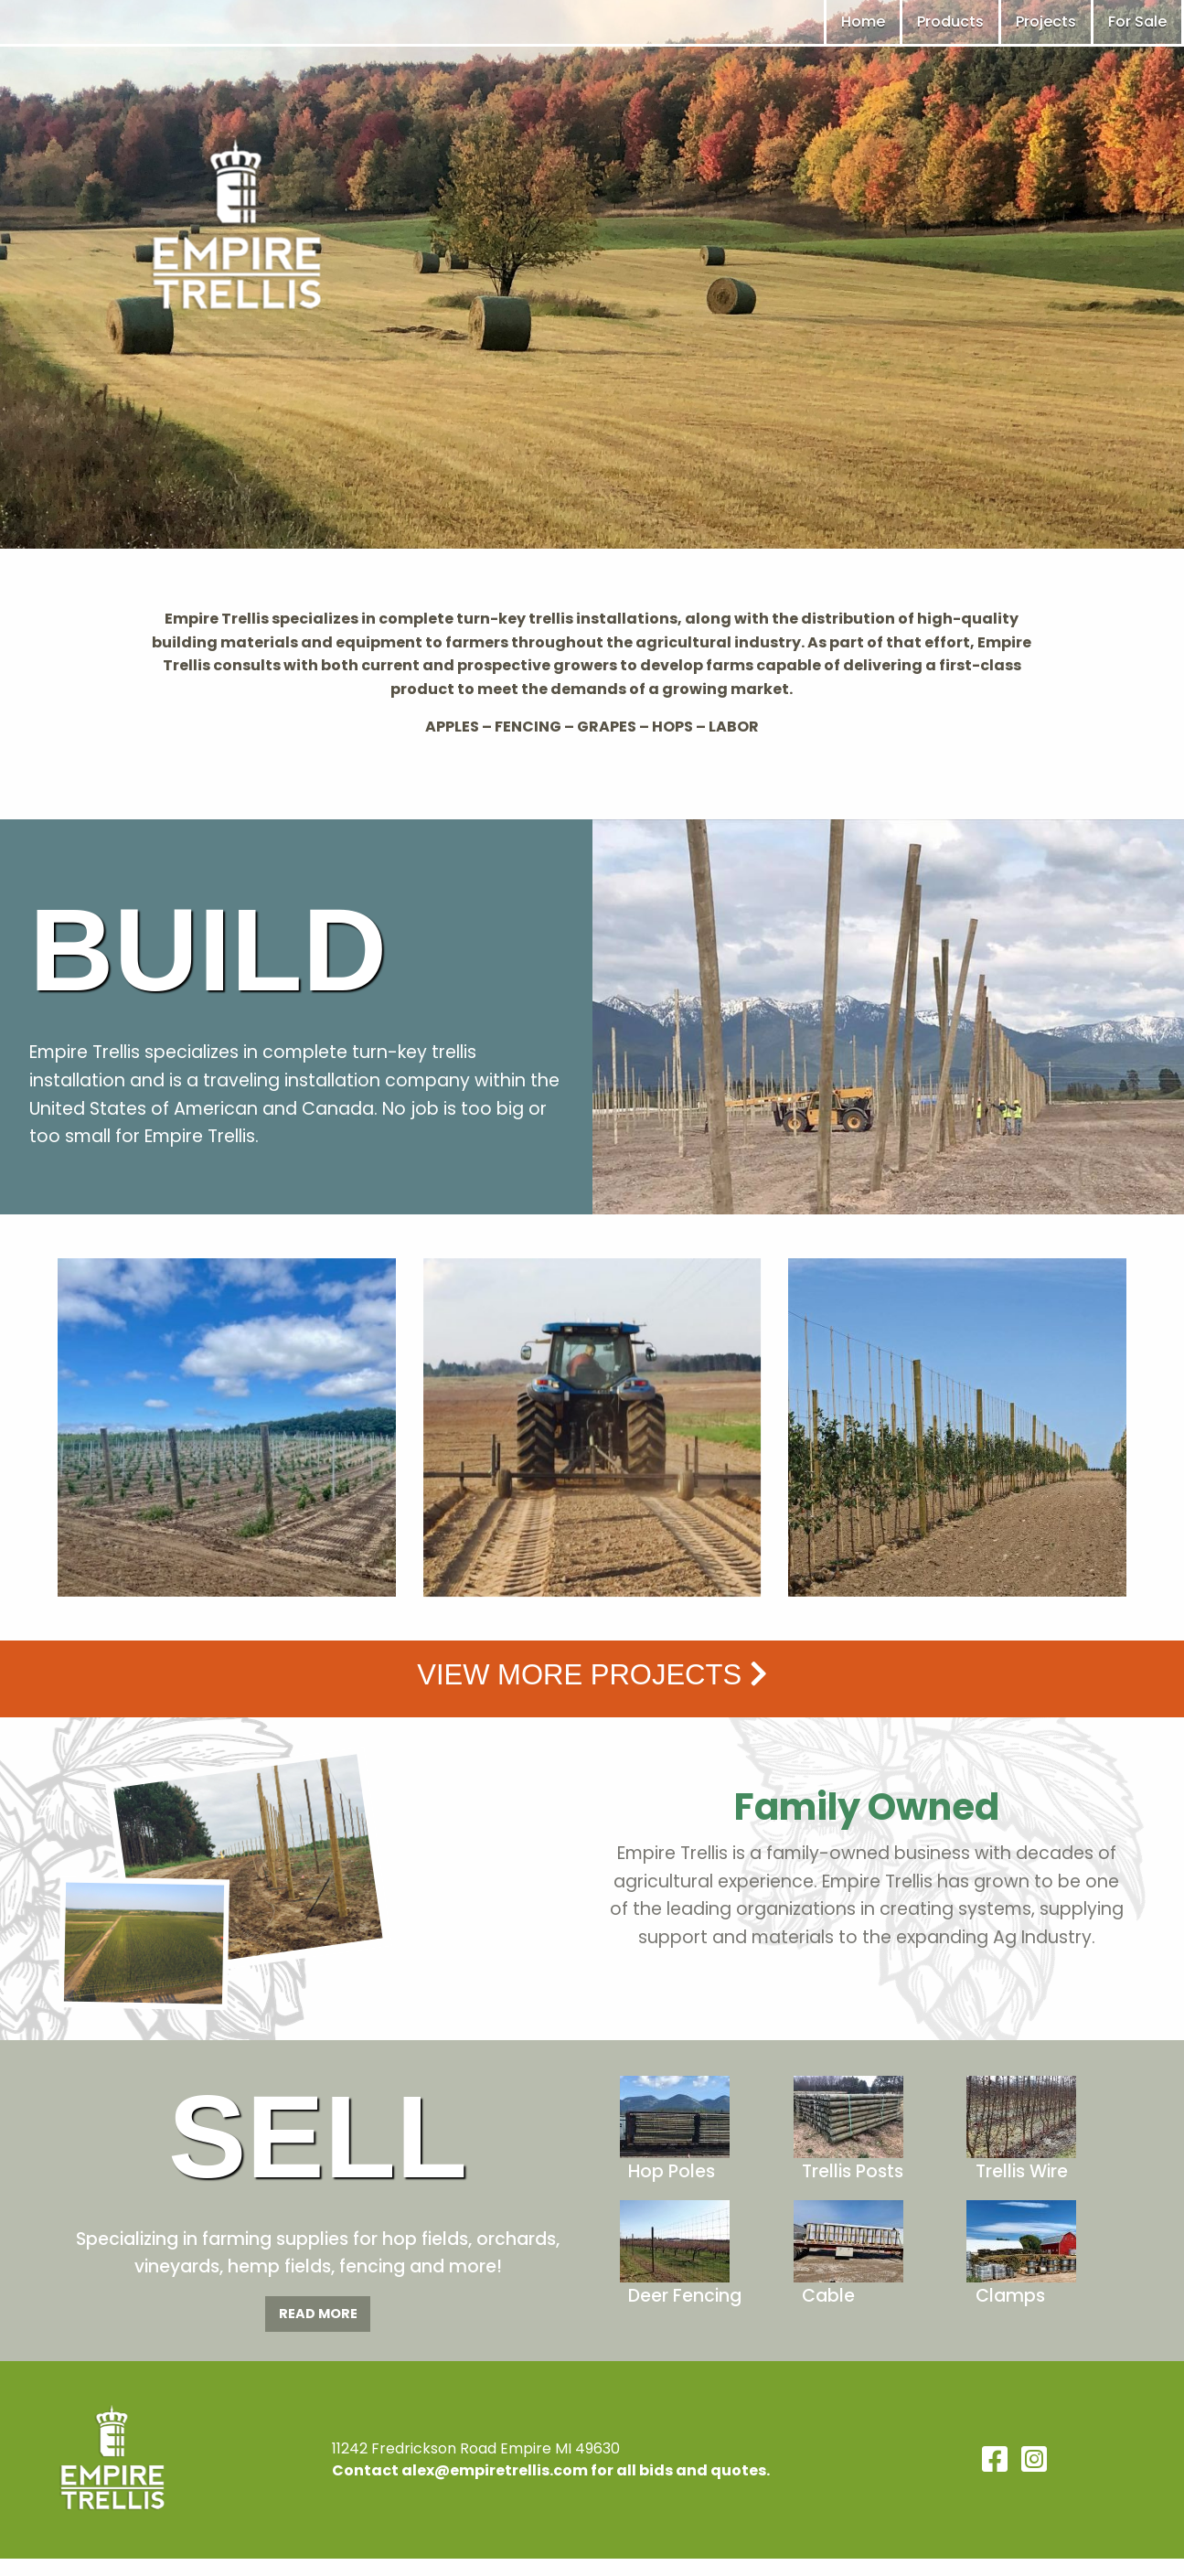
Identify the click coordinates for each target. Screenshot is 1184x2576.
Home (863, 21)
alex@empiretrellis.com (494, 2470)
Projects (1046, 21)
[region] (592, 274)
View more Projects (591, 1675)
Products (950, 21)
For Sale (1137, 21)
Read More (318, 2313)
